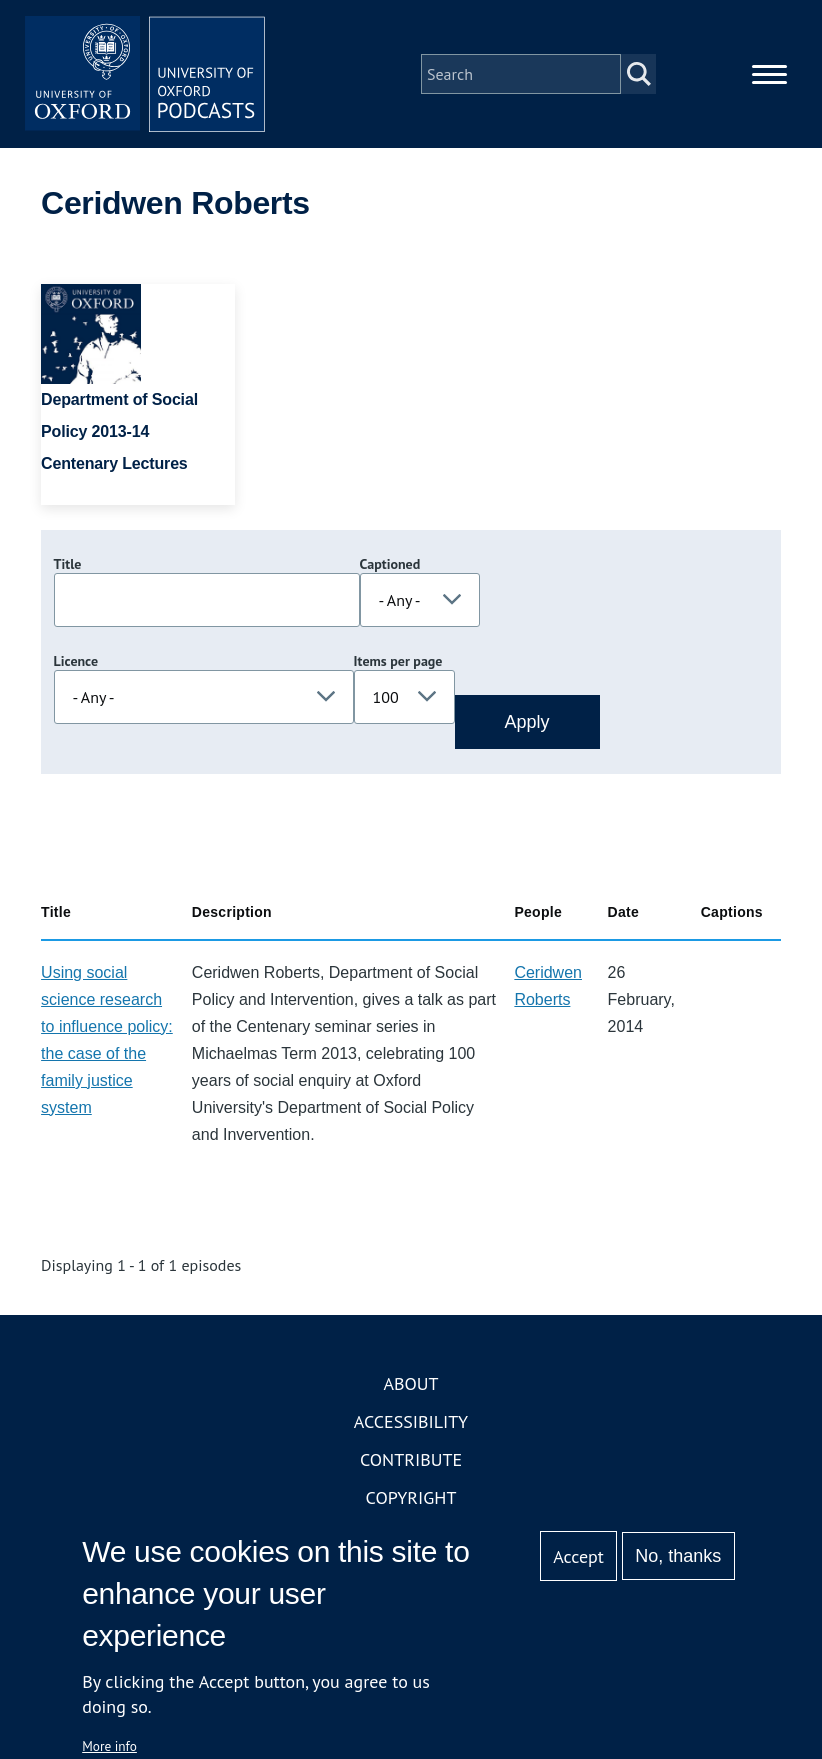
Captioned (390, 564)
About (410, 1383)
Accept (578, 1556)
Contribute (411, 1459)
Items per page (398, 661)
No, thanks (678, 1556)
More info (109, 1746)
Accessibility (411, 1421)
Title (68, 564)
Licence (76, 661)
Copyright (411, 1497)
